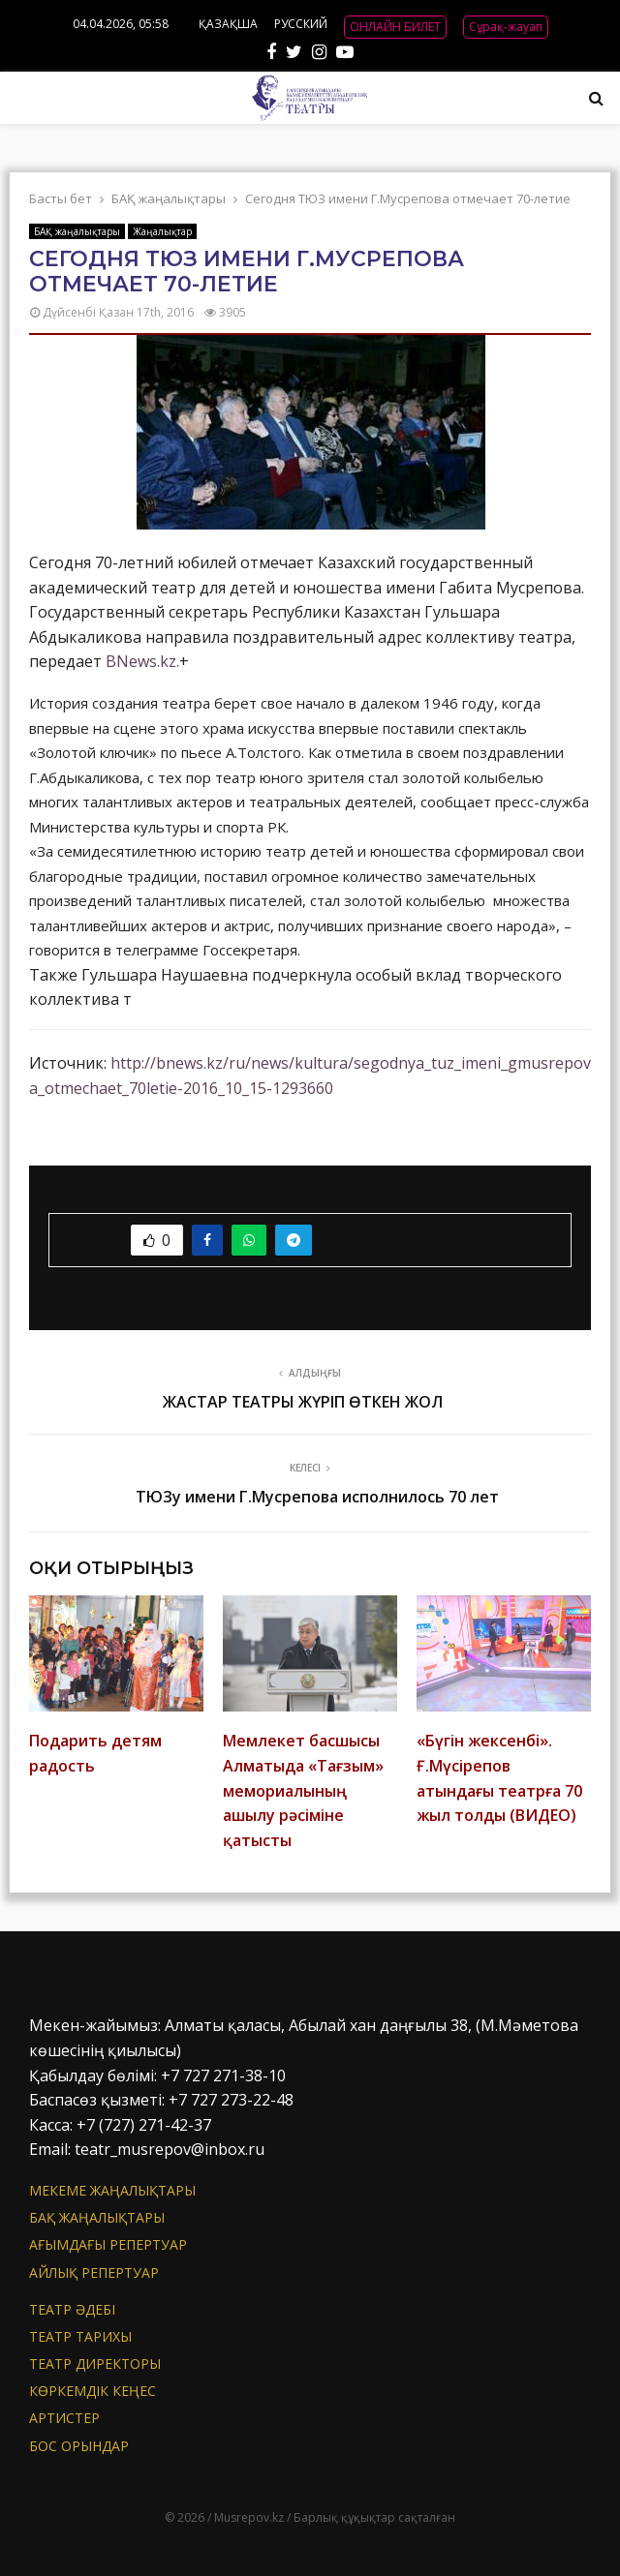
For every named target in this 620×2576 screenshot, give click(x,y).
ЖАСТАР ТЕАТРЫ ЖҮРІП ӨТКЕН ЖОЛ (303, 1401)
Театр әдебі (72, 2309)
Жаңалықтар (162, 231)
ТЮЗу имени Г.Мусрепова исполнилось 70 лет (317, 1496)
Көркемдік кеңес (92, 2390)
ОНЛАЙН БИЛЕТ (395, 26)
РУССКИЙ (300, 23)
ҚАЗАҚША (228, 23)
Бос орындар (79, 2446)
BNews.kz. (142, 661)
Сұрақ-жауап (505, 26)
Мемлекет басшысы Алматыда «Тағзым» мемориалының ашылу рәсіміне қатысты (303, 1790)
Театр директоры (95, 2363)
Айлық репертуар (94, 2272)
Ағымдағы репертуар (108, 2244)
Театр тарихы (80, 2336)
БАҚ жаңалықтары (77, 231)
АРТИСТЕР (64, 2418)
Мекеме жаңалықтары (112, 2190)
